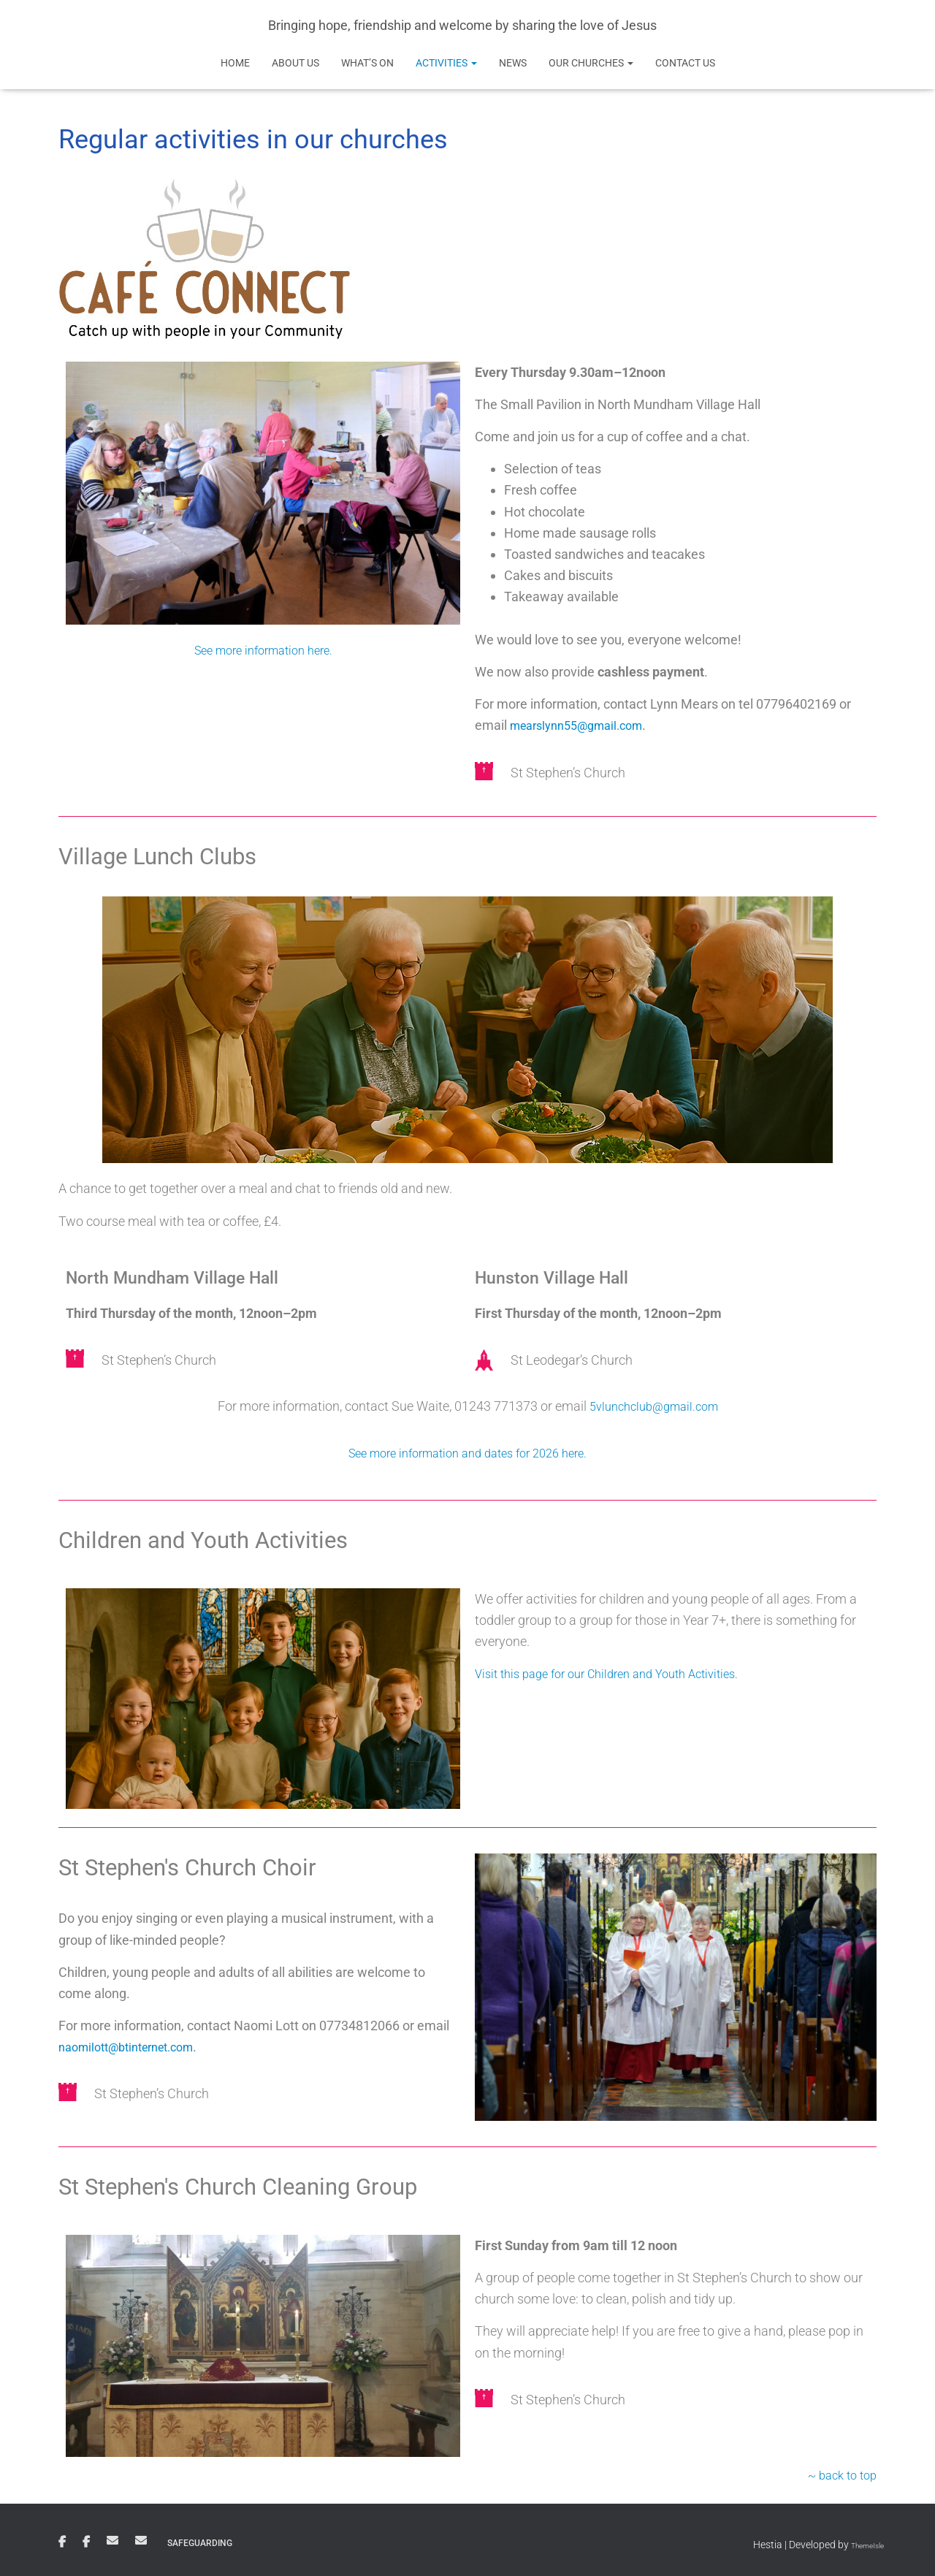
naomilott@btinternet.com (135, 2046)
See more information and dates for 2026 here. (467, 1452)
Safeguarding (199, 2543)
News (513, 63)
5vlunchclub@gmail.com (654, 1406)
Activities (446, 63)
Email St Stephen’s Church (112, 2540)
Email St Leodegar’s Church (141, 2540)
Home (235, 63)
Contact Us (685, 63)
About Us (295, 63)
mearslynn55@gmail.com (584, 725)
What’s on (367, 63)
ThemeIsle (861, 2544)
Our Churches (591, 63)
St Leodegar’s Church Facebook (86, 2542)
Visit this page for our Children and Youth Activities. (620, 1673)
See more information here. (263, 650)
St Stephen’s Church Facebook (62, 2542)
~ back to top (839, 2474)
